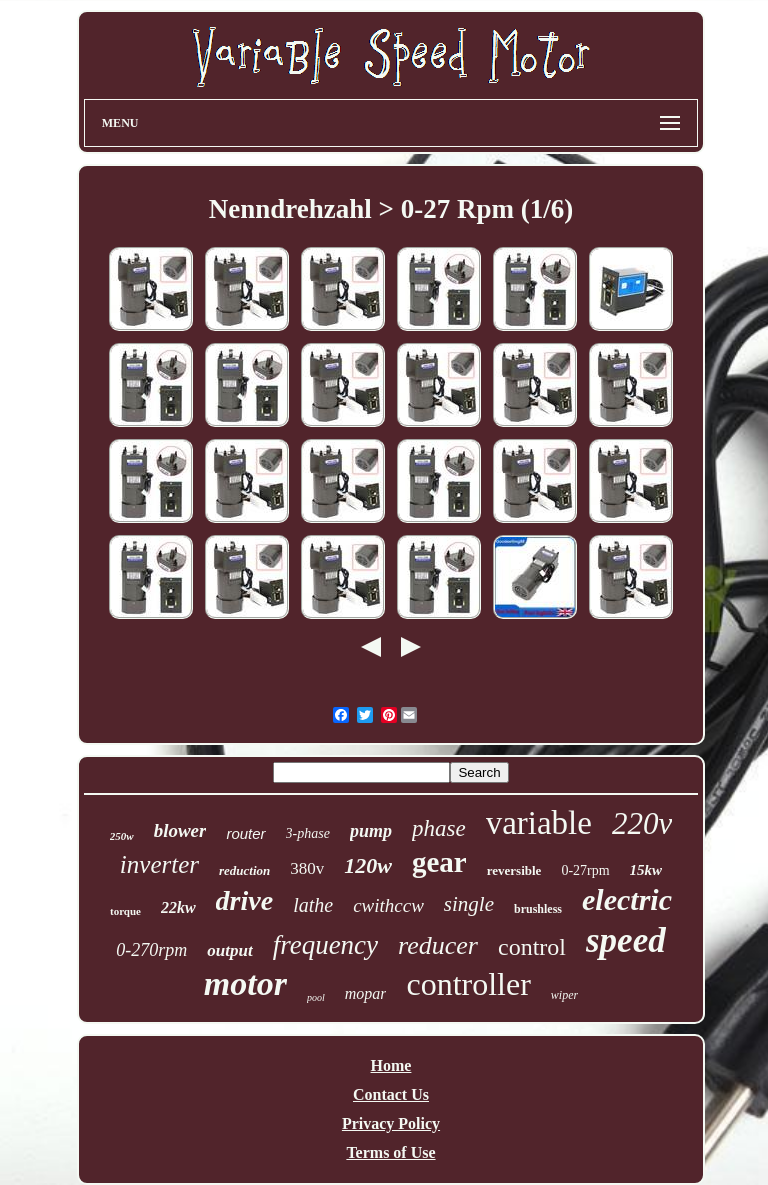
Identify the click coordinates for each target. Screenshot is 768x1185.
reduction (244, 870)
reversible (514, 870)
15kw (646, 870)
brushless (538, 909)
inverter (159, 864)
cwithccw (388, 905)
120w (368, 865)
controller (468, 984)
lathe (313, 905)
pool (316, 997)
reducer (438, 945)
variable (539, 823)
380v (307, 868)
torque (125, 911)
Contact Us (391, 1094)
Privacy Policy (391, 1123)
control (532, 947)
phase (439, 828)
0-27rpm (585, 870)
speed (626, 940)
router (245, 833)
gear (439, 862)
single (469, 904)
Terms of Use (390, 1152)
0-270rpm (151, 950)
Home (391, 1065)
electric (627, 899)
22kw (178, 907)
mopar (366, 993)
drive (245, 900)
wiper (564, 995)
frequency (325, 945)
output (229, 950)
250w (122, 836)
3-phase (308, 833)
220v (642, 823)
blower (180, 830)
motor (245, 983)
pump (371, 831)
